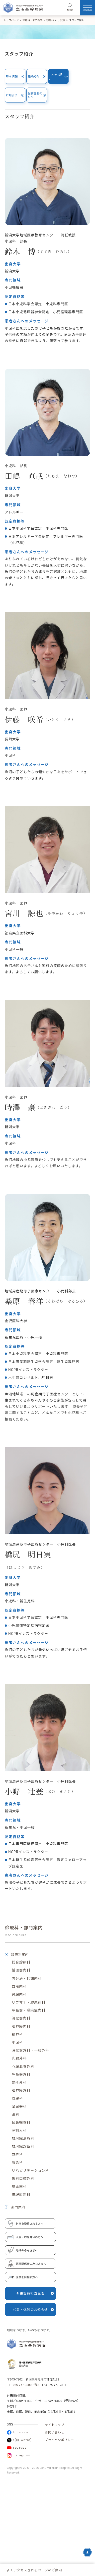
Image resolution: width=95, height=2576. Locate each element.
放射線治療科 (23, 2221)
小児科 (17, 2125)
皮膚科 (17, 2181)
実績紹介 (36, 76)
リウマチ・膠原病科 (28, 2085)
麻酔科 (17, 2237)
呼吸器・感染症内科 (28, 2093)
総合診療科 (21, 2045)
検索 (70, 7)
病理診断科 (21, 2277)
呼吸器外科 (21, 2157)
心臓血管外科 (23, 2149)
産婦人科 (19, 2213)
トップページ (11, 20)
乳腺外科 (19, 2141)
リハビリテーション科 (30, 2253)
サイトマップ (54, 2508)
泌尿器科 (19, 2189)
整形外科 (19, 2165)
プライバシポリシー (59, 2523)
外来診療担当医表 (35, 2376)
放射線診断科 (23, 2229)
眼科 (15, 2197)
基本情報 (15, 76)
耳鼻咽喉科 (21, 2205)
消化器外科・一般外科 (30, 2133)
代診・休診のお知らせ (33, 2392)
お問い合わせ (54, 2515)
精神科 (17, 2117)
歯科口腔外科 (23, 2261)
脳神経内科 (21, 2109)
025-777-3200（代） (26, 2468)
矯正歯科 (19, 2269)
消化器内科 (21, 2101)
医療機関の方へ (36, 95)
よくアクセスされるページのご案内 (34, 2570)
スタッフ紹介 (58, 76)
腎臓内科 (19, 2077)
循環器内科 (21, 2053)
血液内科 (19, 2069)
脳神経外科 (21, 2173)
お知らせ (15, 95)
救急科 (17, 2245)
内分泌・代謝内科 (27, 2061)
